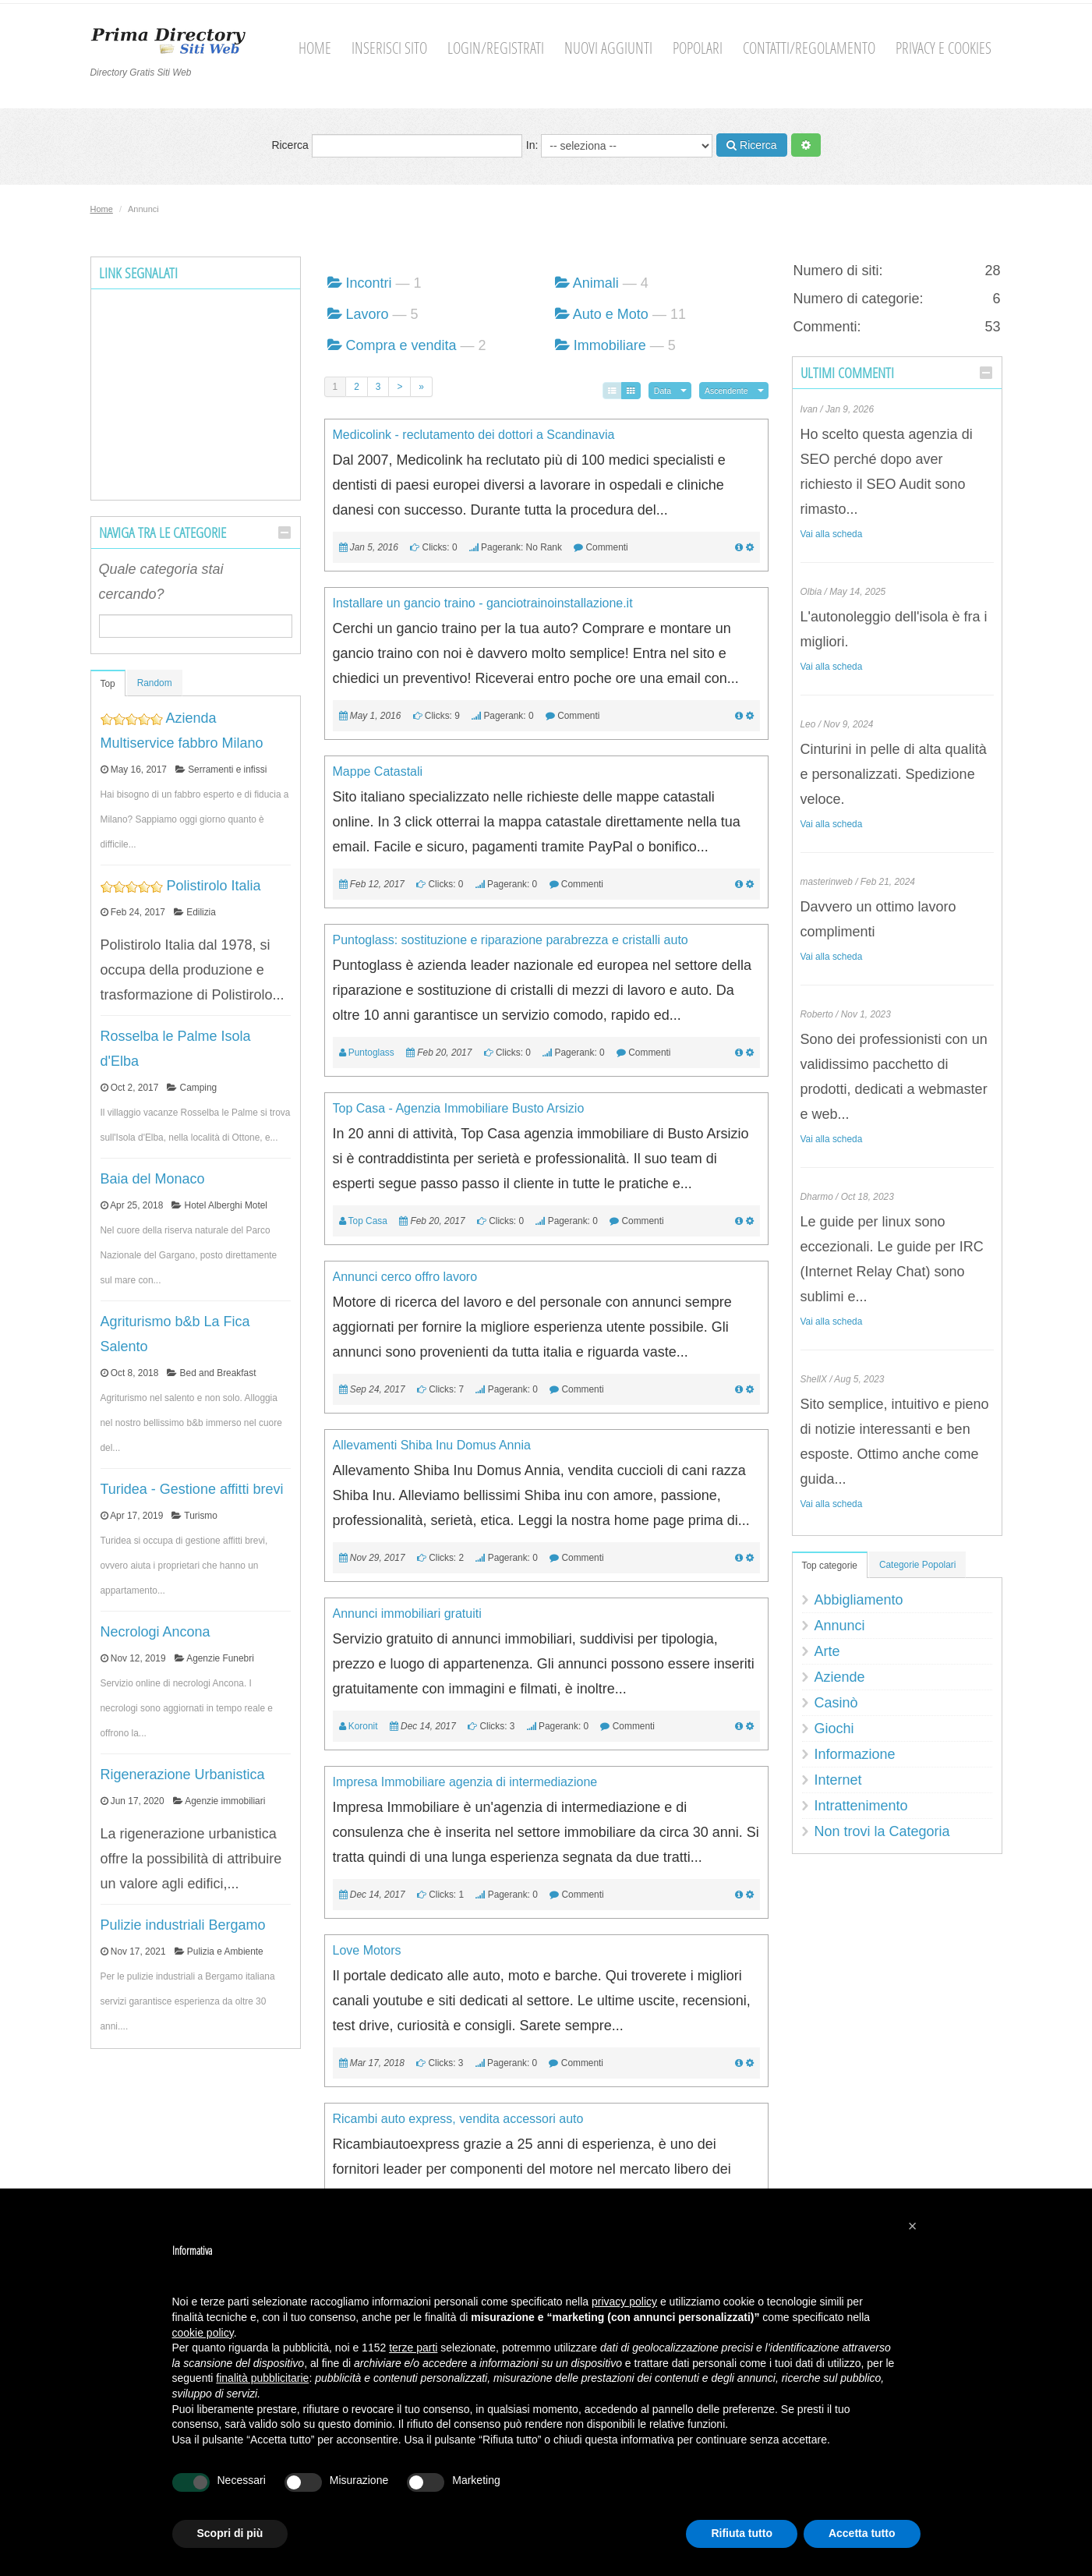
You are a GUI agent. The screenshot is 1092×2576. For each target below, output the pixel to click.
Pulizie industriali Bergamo (183, 1925)
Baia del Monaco (153, 1179)
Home (315, 48)
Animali (596, 283)
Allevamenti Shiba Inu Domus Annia (432, 1445)
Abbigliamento (859, 1600)
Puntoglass (371, 1052)
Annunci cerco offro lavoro (405, 1276)
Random (154, 683)
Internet (838, 1780)
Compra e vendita (401, 345)
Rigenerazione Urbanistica (183, 1774)
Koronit (363, 1726)
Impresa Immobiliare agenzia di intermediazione (465, 1782)
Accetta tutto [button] (862, 2533)
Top (108, 683)
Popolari (698, 48)
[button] (912, 2225)
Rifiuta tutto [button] (741, 2533)
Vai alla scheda (831, 534)
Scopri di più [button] (230, 2533)
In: (619, 145)
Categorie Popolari (917, 1564)
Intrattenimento (861, 1805)
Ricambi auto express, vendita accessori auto (458, 2118)
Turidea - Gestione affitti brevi (192, 1489)
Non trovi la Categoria (882, 1831)
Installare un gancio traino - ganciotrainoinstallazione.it (483, 603)
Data (662, 390)
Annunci (840, 1625)
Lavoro (367, 314)
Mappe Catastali (378, 771)
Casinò (836, 1703)
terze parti (413, 2347)
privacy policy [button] (624, 2301)
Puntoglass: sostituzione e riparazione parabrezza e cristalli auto (510, 940)
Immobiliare (610, 345)
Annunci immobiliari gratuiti (407, 1613)
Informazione (855, 1754)
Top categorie (829, 1565)
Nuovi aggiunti (608, 48)
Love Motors (367, 1950)
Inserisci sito (389, 48)
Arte (827, 1651)
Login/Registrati (495, 48)
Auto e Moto (610, 314)
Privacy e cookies (943, 48)
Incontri (369, 283)
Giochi (834, 1728)
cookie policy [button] (203, 2333)
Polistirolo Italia (214, 885)
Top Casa (367, 1220)
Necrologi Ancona (155, 1632)
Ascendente (726, 390)
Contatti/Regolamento (809, 48)
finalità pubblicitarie (262, 2378)
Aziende (840, 1677)
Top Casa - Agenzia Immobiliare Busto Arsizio (459, 1108)
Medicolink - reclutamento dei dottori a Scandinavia (474, 434)
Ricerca (396, 145)
